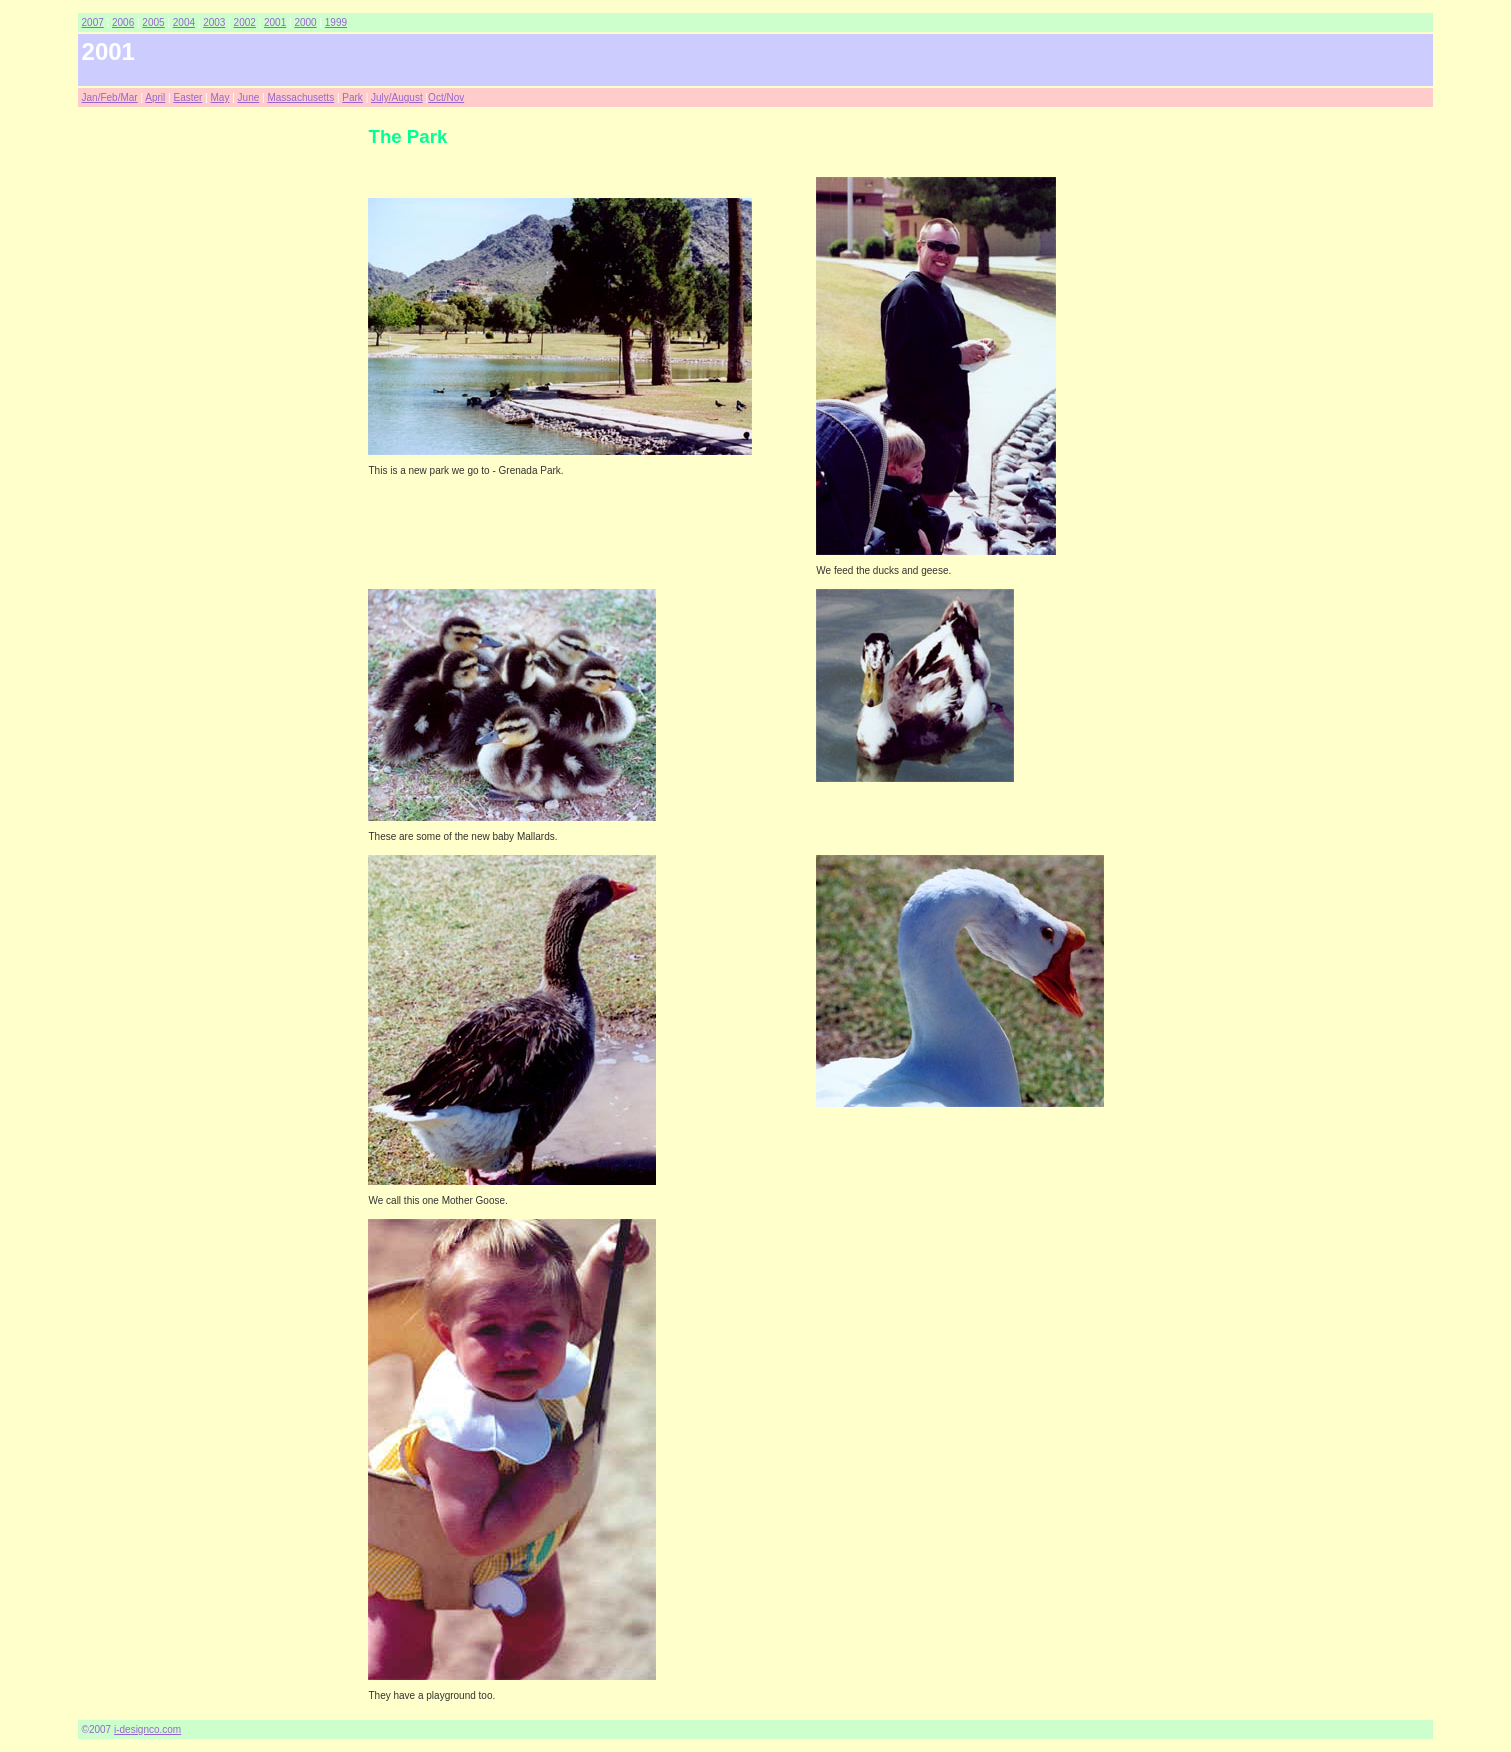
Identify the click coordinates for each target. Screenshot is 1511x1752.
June (249, 97)
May (220, 97)
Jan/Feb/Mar (110, 97)
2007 (93, 22)
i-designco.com (147, 1729)
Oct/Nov (446, 97)
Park (352, 97)
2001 (275, 22)
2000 (305, 22)
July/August (397, 97)
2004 (184, 22)
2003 (214, 22)
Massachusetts (300, 97)
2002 (245, 22)
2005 (153, 22)
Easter (187, 97)
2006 (123, 22)
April (155, 97)
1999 (336, 22)
